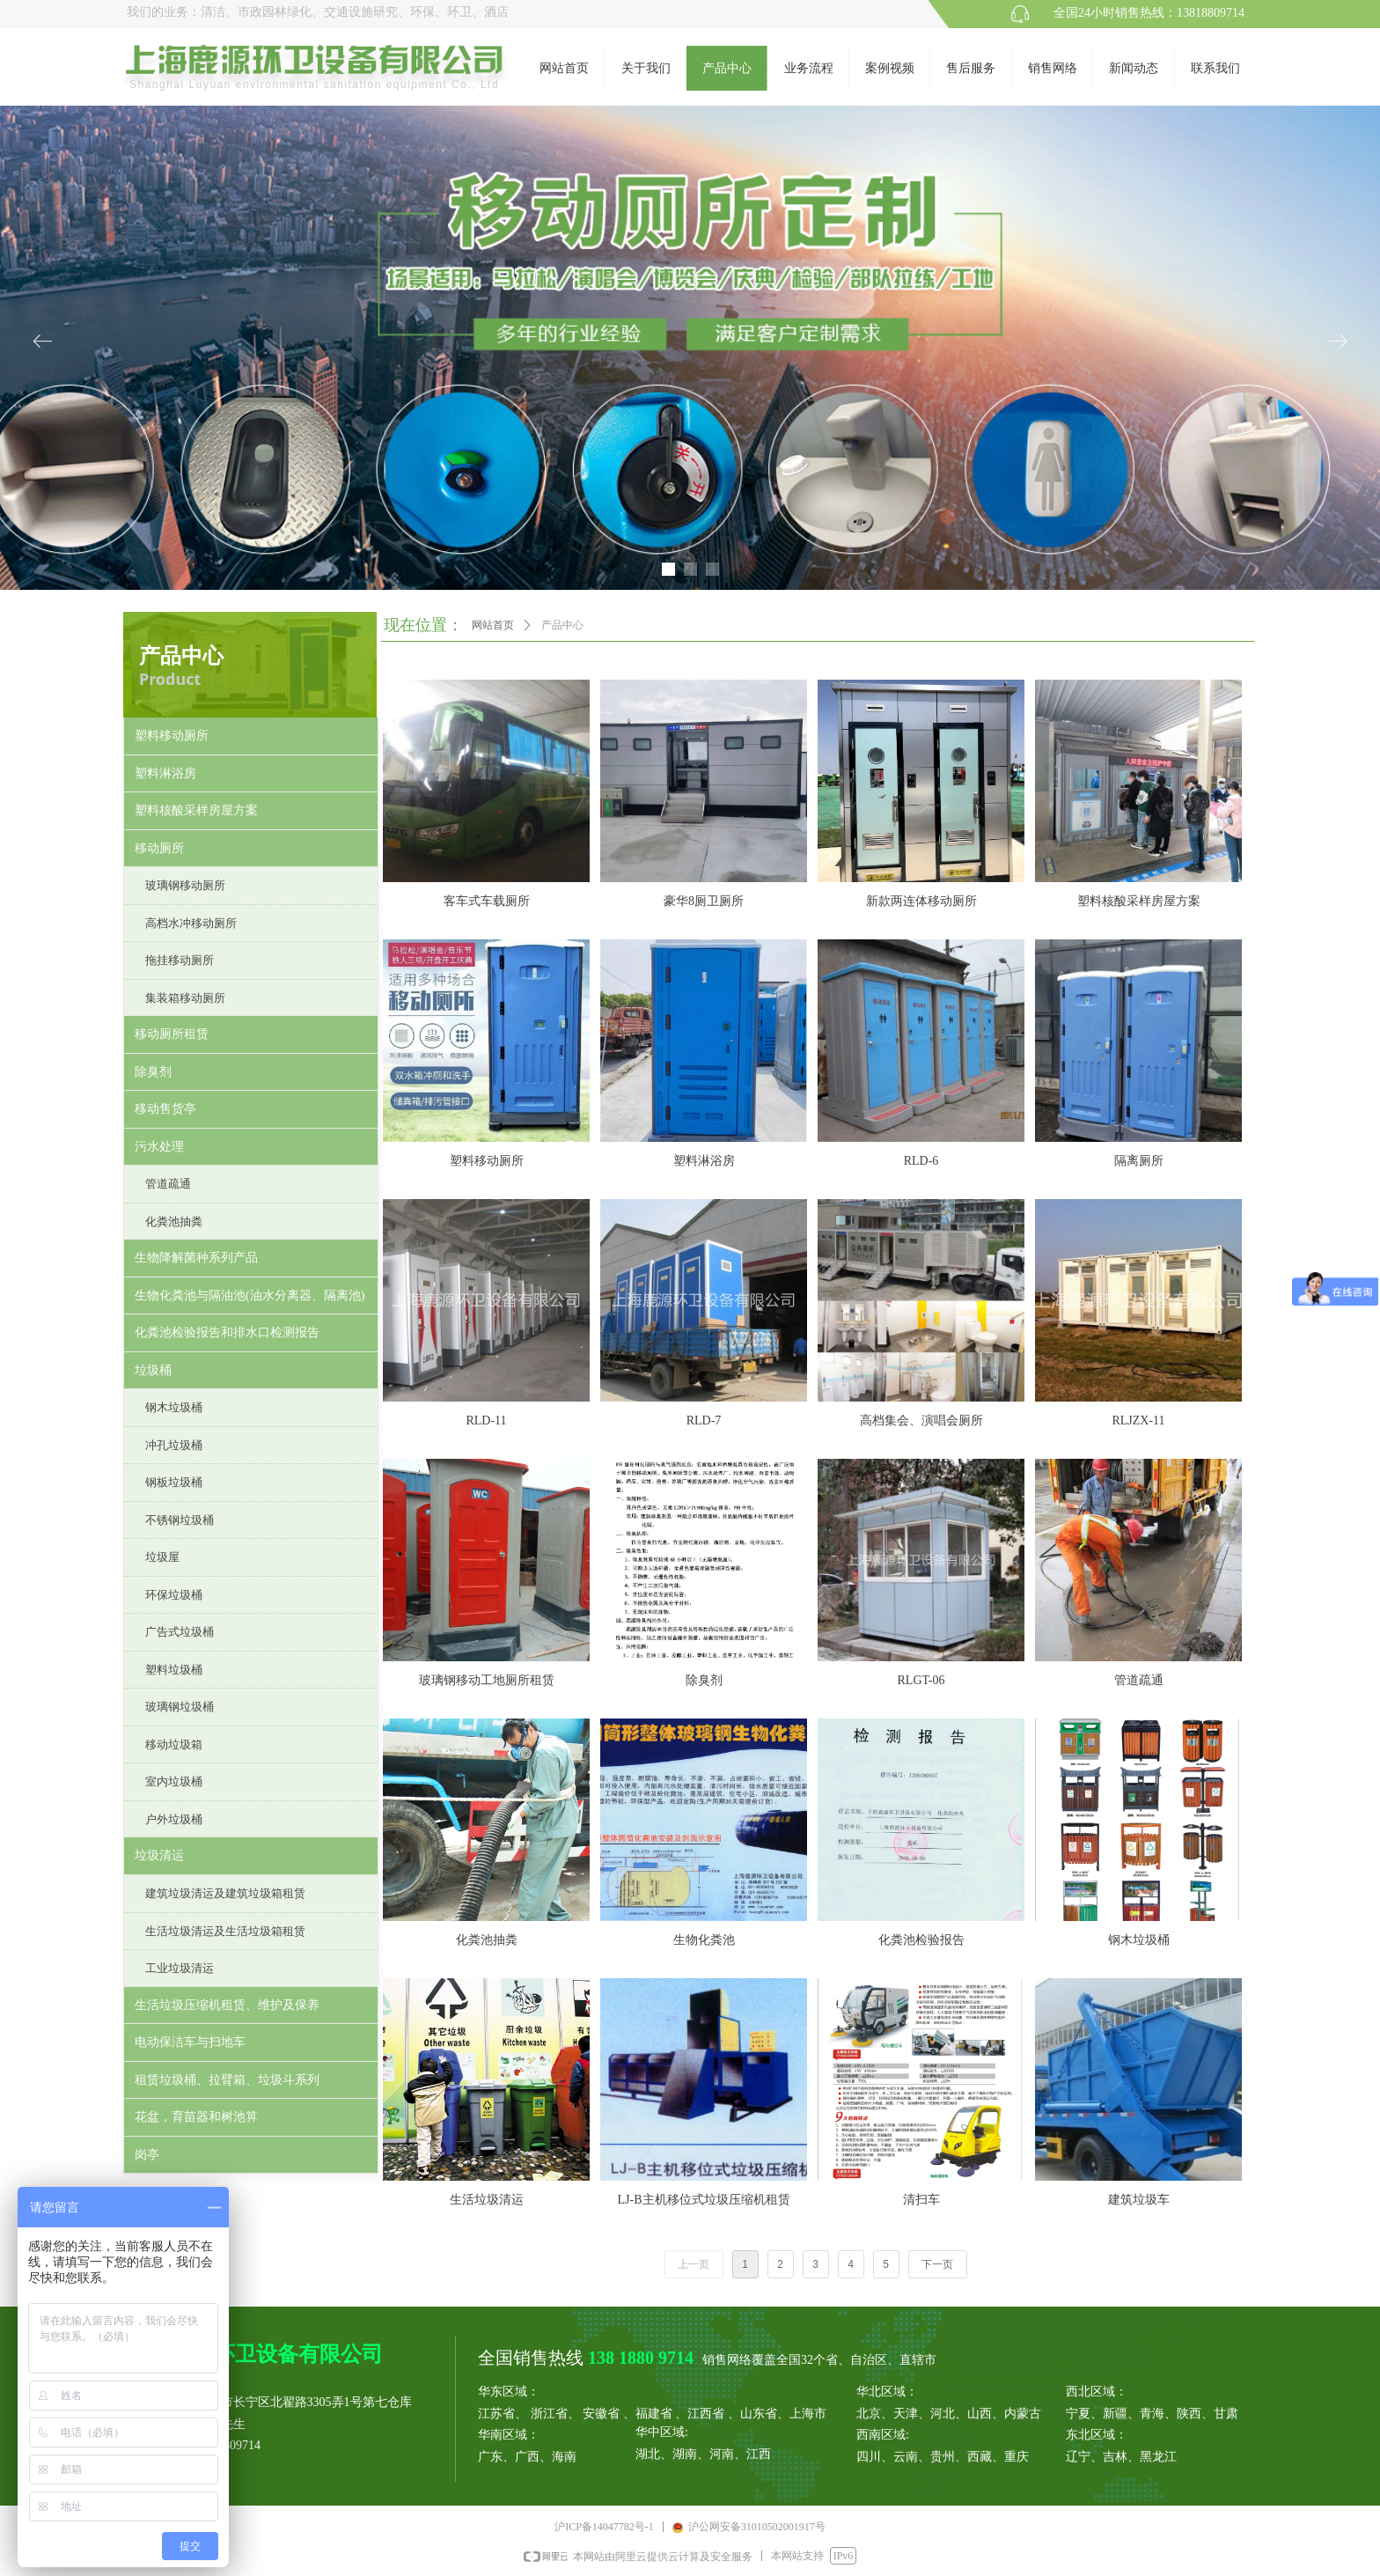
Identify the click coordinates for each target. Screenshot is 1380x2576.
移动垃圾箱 (173, 1744)
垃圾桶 (153, 1370)
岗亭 (147, 2154)
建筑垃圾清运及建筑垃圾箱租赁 (225, 1893)
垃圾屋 (162, 1557)
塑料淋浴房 (165, 773)
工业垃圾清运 (179, 1968)
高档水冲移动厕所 (191, 923)
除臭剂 (153, 1071)
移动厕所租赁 (172, 1034)
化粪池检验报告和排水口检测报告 (227, 1332)
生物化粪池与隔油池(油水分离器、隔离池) (249, 1295)
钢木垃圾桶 (173, 1407)
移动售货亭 (165, 1108)
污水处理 (159, 1146)
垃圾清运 (159, 1855)
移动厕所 (159, 848)
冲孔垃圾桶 (173, 1445)
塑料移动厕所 (172, 735)
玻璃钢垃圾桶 (179, 1706)
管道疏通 (168, 1183)
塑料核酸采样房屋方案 (196, 810)
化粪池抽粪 (173, 1221)
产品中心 (562, 625)
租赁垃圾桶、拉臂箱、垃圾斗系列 (227, 2080)
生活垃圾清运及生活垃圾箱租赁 (225, 1931)
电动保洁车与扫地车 (190, 2042)
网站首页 (493, 625)
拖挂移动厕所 (179, 960)
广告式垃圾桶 (179, 1631)
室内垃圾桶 (173, 1781)
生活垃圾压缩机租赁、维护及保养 (227, 2005)
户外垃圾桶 (173, 1819)
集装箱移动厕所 (185, 998)
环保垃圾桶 (173, 1594)
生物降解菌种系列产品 (196, 1257)
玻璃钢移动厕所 (185, 885)
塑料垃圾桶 (173, 1669)
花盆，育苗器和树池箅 (196, 2116)
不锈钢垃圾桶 (179, 1520)
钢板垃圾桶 (173, 1482)
